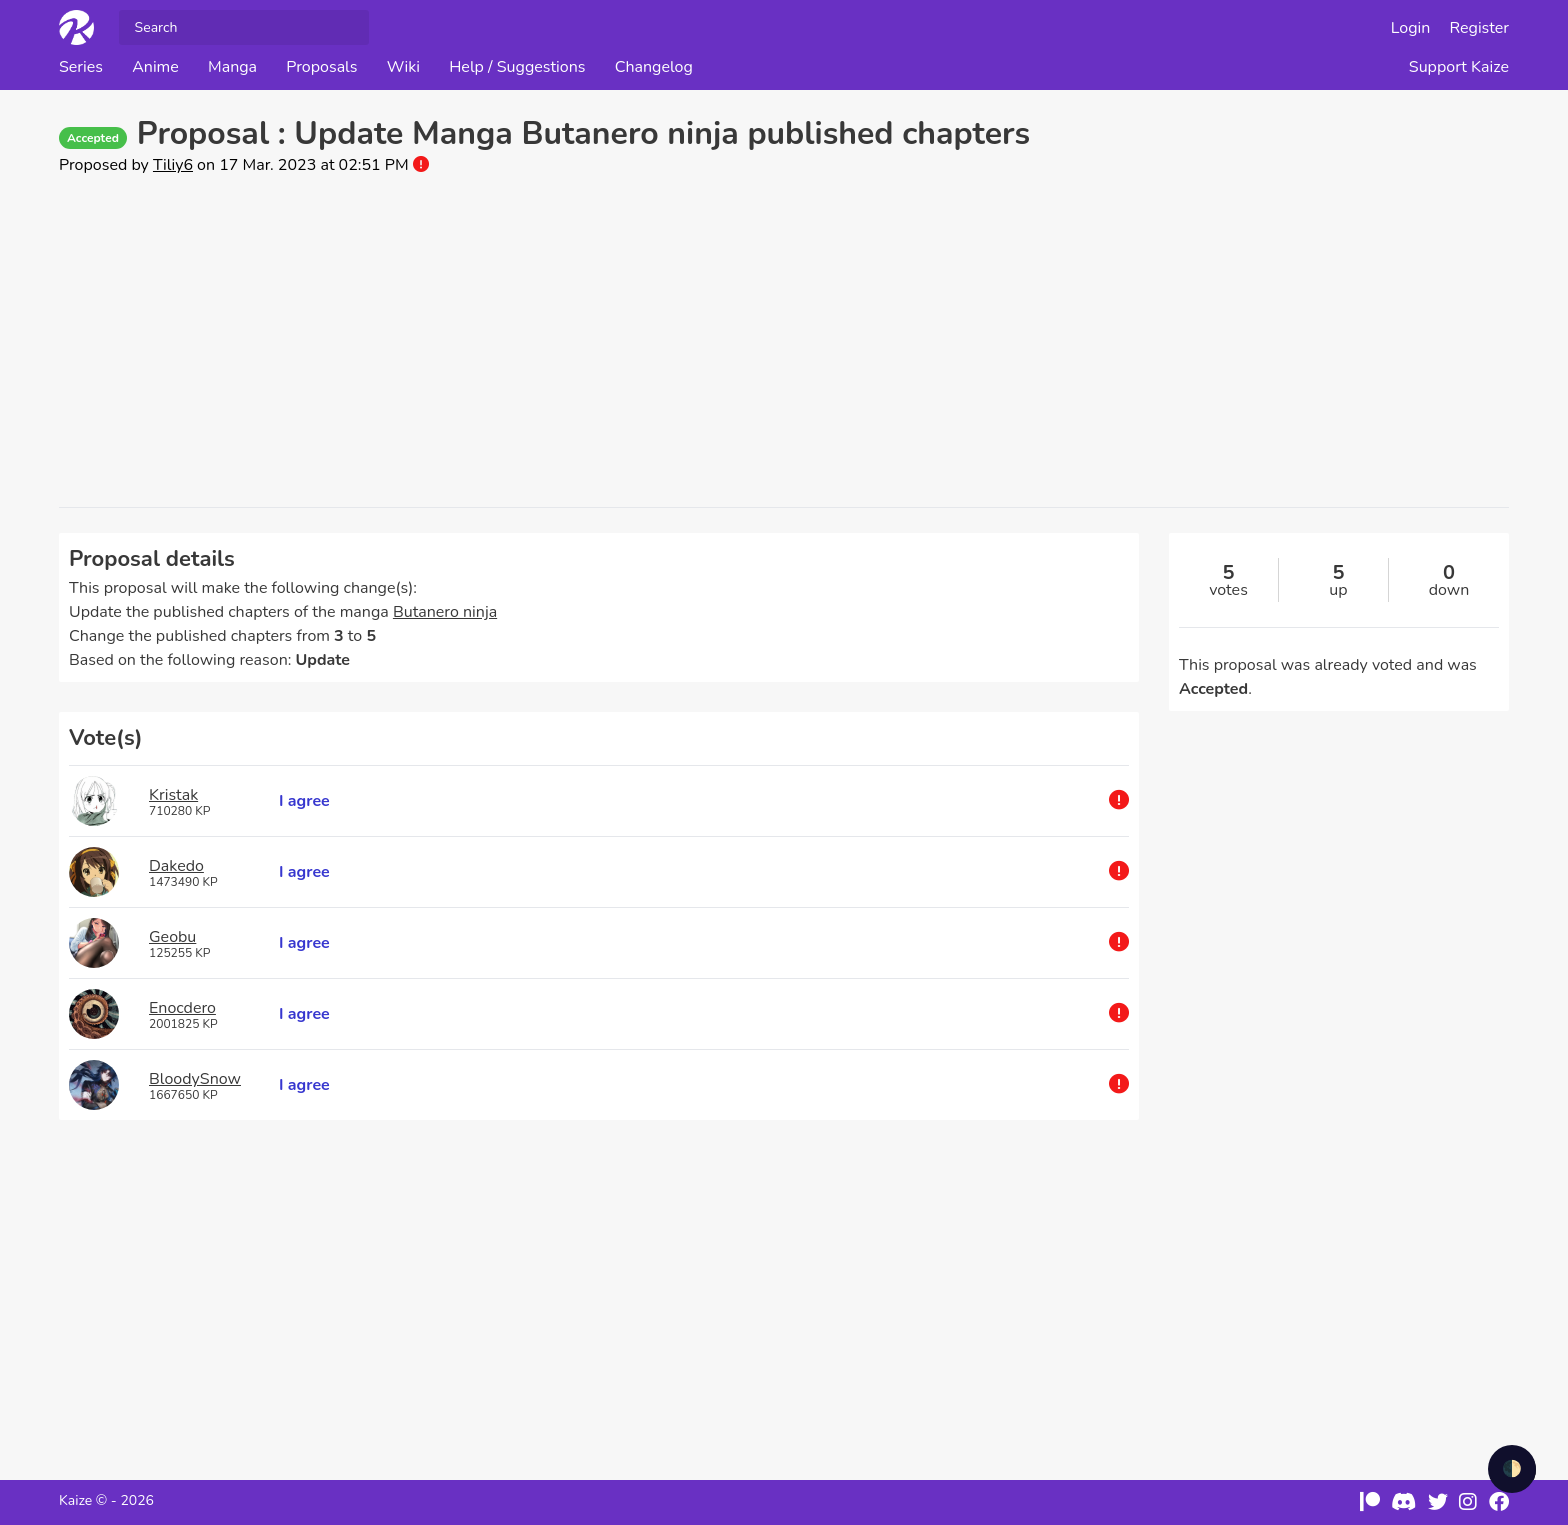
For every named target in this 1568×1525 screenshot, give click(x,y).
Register (1480, 28)
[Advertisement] (784, 342)
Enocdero (182, 1008)
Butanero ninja (445, 612)
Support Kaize (1459, 67)
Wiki (403, 67)
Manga (232, 67)
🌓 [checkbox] (1512, 1469)
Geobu (172, 937)
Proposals (321, 67)
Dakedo (176, 866)
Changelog (654, 67)
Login (1411, 28)
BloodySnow (195, 1079)
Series (81, 67)
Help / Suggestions (517, 67)
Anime (155, 67)
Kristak (173, 795)
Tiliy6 (173, 165)
